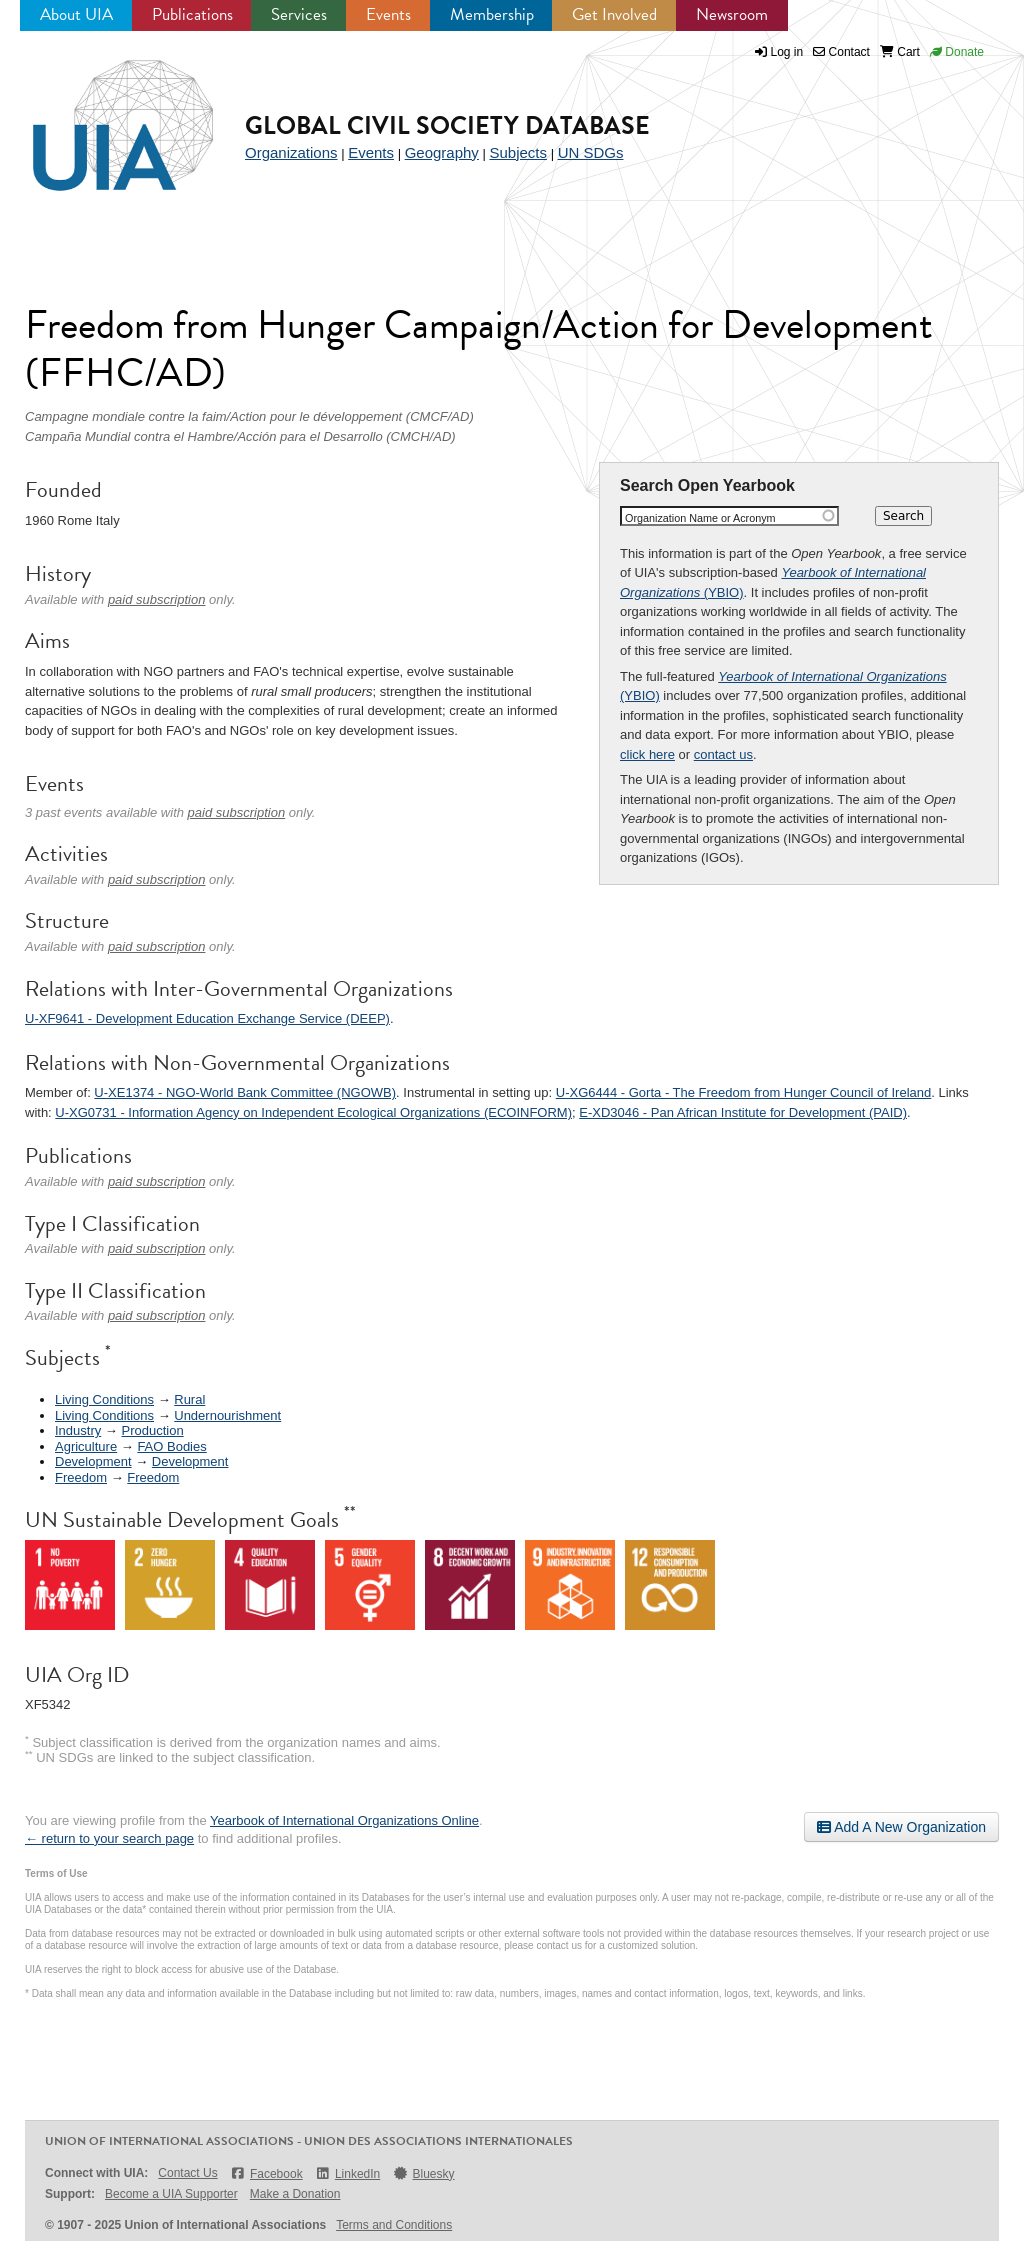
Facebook (266, 2173)
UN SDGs (591, 152)
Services (299, 14)
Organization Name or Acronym (700, 518)
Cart (900, 52)
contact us (723, 754)
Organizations (291, 152)
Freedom (81, 1477)
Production (152, 1430)
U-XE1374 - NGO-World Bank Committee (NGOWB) (245, 1092)
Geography (442, 152)
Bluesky (423, 2173)
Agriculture (86, 1446)
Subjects (518, 152)
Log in (787, 52)
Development (93, 1461)
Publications (192, 14)
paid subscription (157, 599)
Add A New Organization (901, 1827)
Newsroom (732, 14)
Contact (841, 52)
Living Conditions (104, 1399)
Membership (492, 14)
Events (388, 14)
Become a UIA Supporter (171, 2194)
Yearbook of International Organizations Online (344, 1820)
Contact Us (187, 2173)
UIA (100, 114)
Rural (189, 1399)
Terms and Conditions (394, 2225)
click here (647, 754)
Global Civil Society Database (447, 125)
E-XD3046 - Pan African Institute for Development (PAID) (743, 1112)
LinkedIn (348, 2173)
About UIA (76, 14)
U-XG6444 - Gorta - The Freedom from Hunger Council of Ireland (743, 1092)
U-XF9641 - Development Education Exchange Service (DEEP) (207, 1018)
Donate (957, 52)
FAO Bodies (171, 1446)
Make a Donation (295, 2194)
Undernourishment (227, 1415)
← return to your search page (109, 1838)
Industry (78, 1430)
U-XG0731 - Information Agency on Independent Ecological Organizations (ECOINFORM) (313, 1112)
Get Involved (614, 14)
